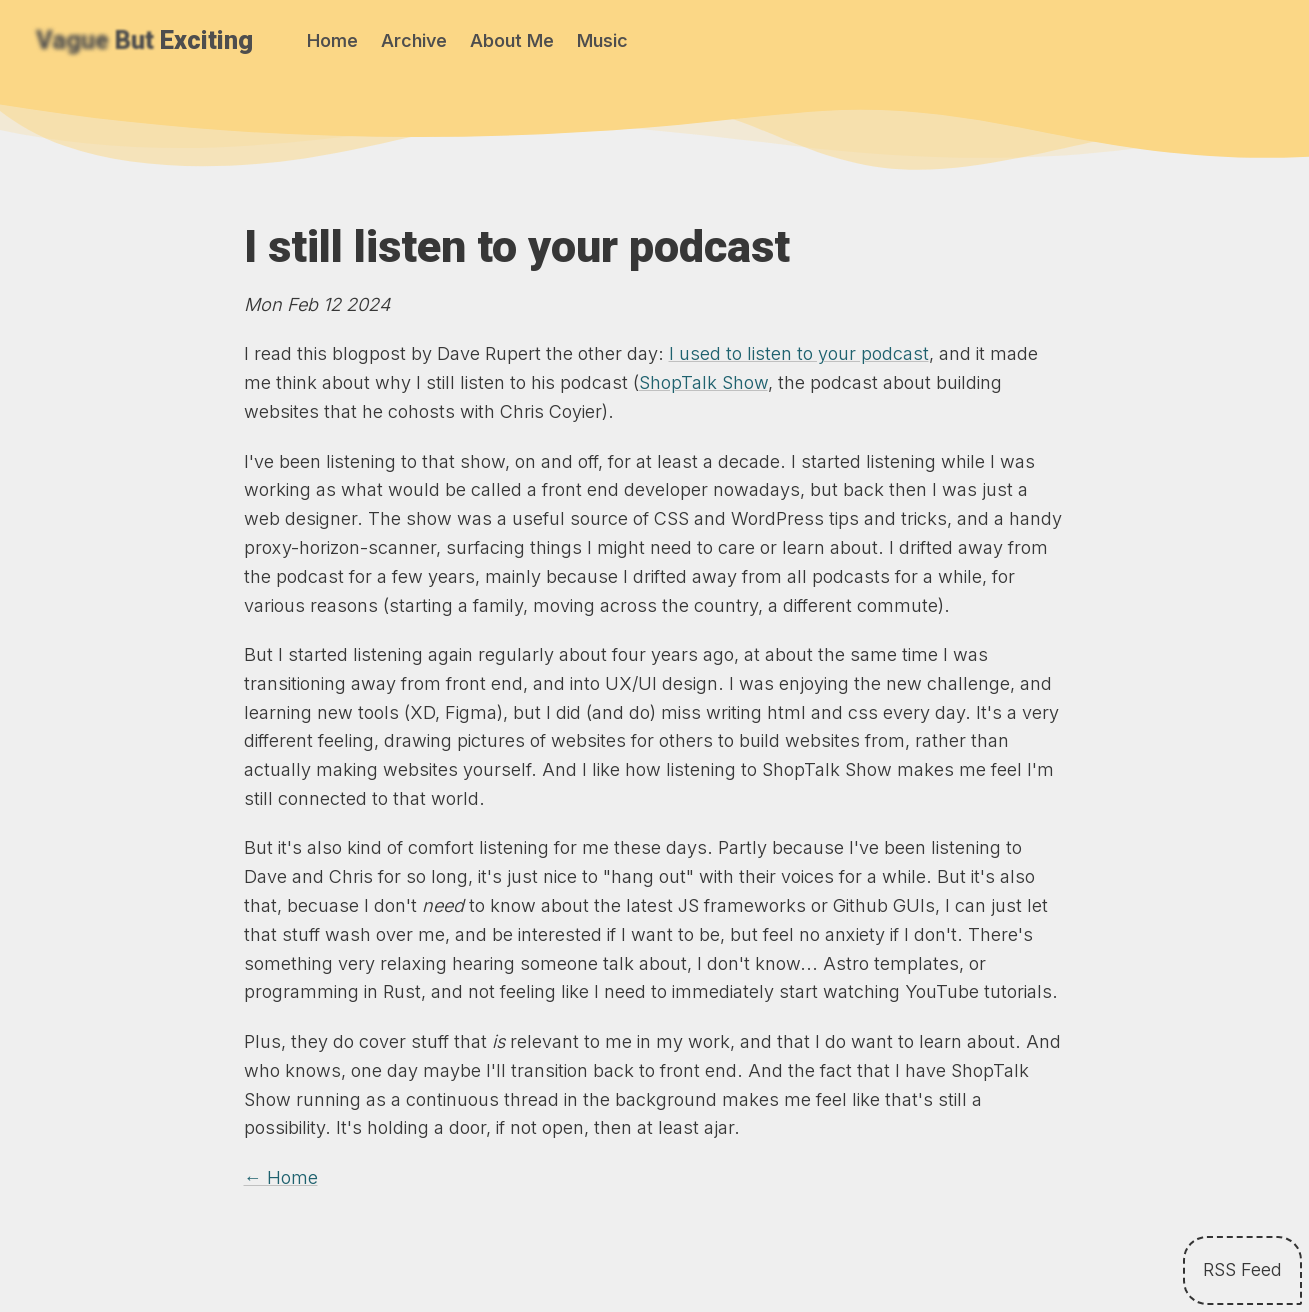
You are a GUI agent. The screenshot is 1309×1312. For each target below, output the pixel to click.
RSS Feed (1242, 1269)
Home (332, 40)
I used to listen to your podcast (799, 353)
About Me (512, 40)
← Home (281, 1177)
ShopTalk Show (703, 382)
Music (602, 40)
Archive (414, 40)
